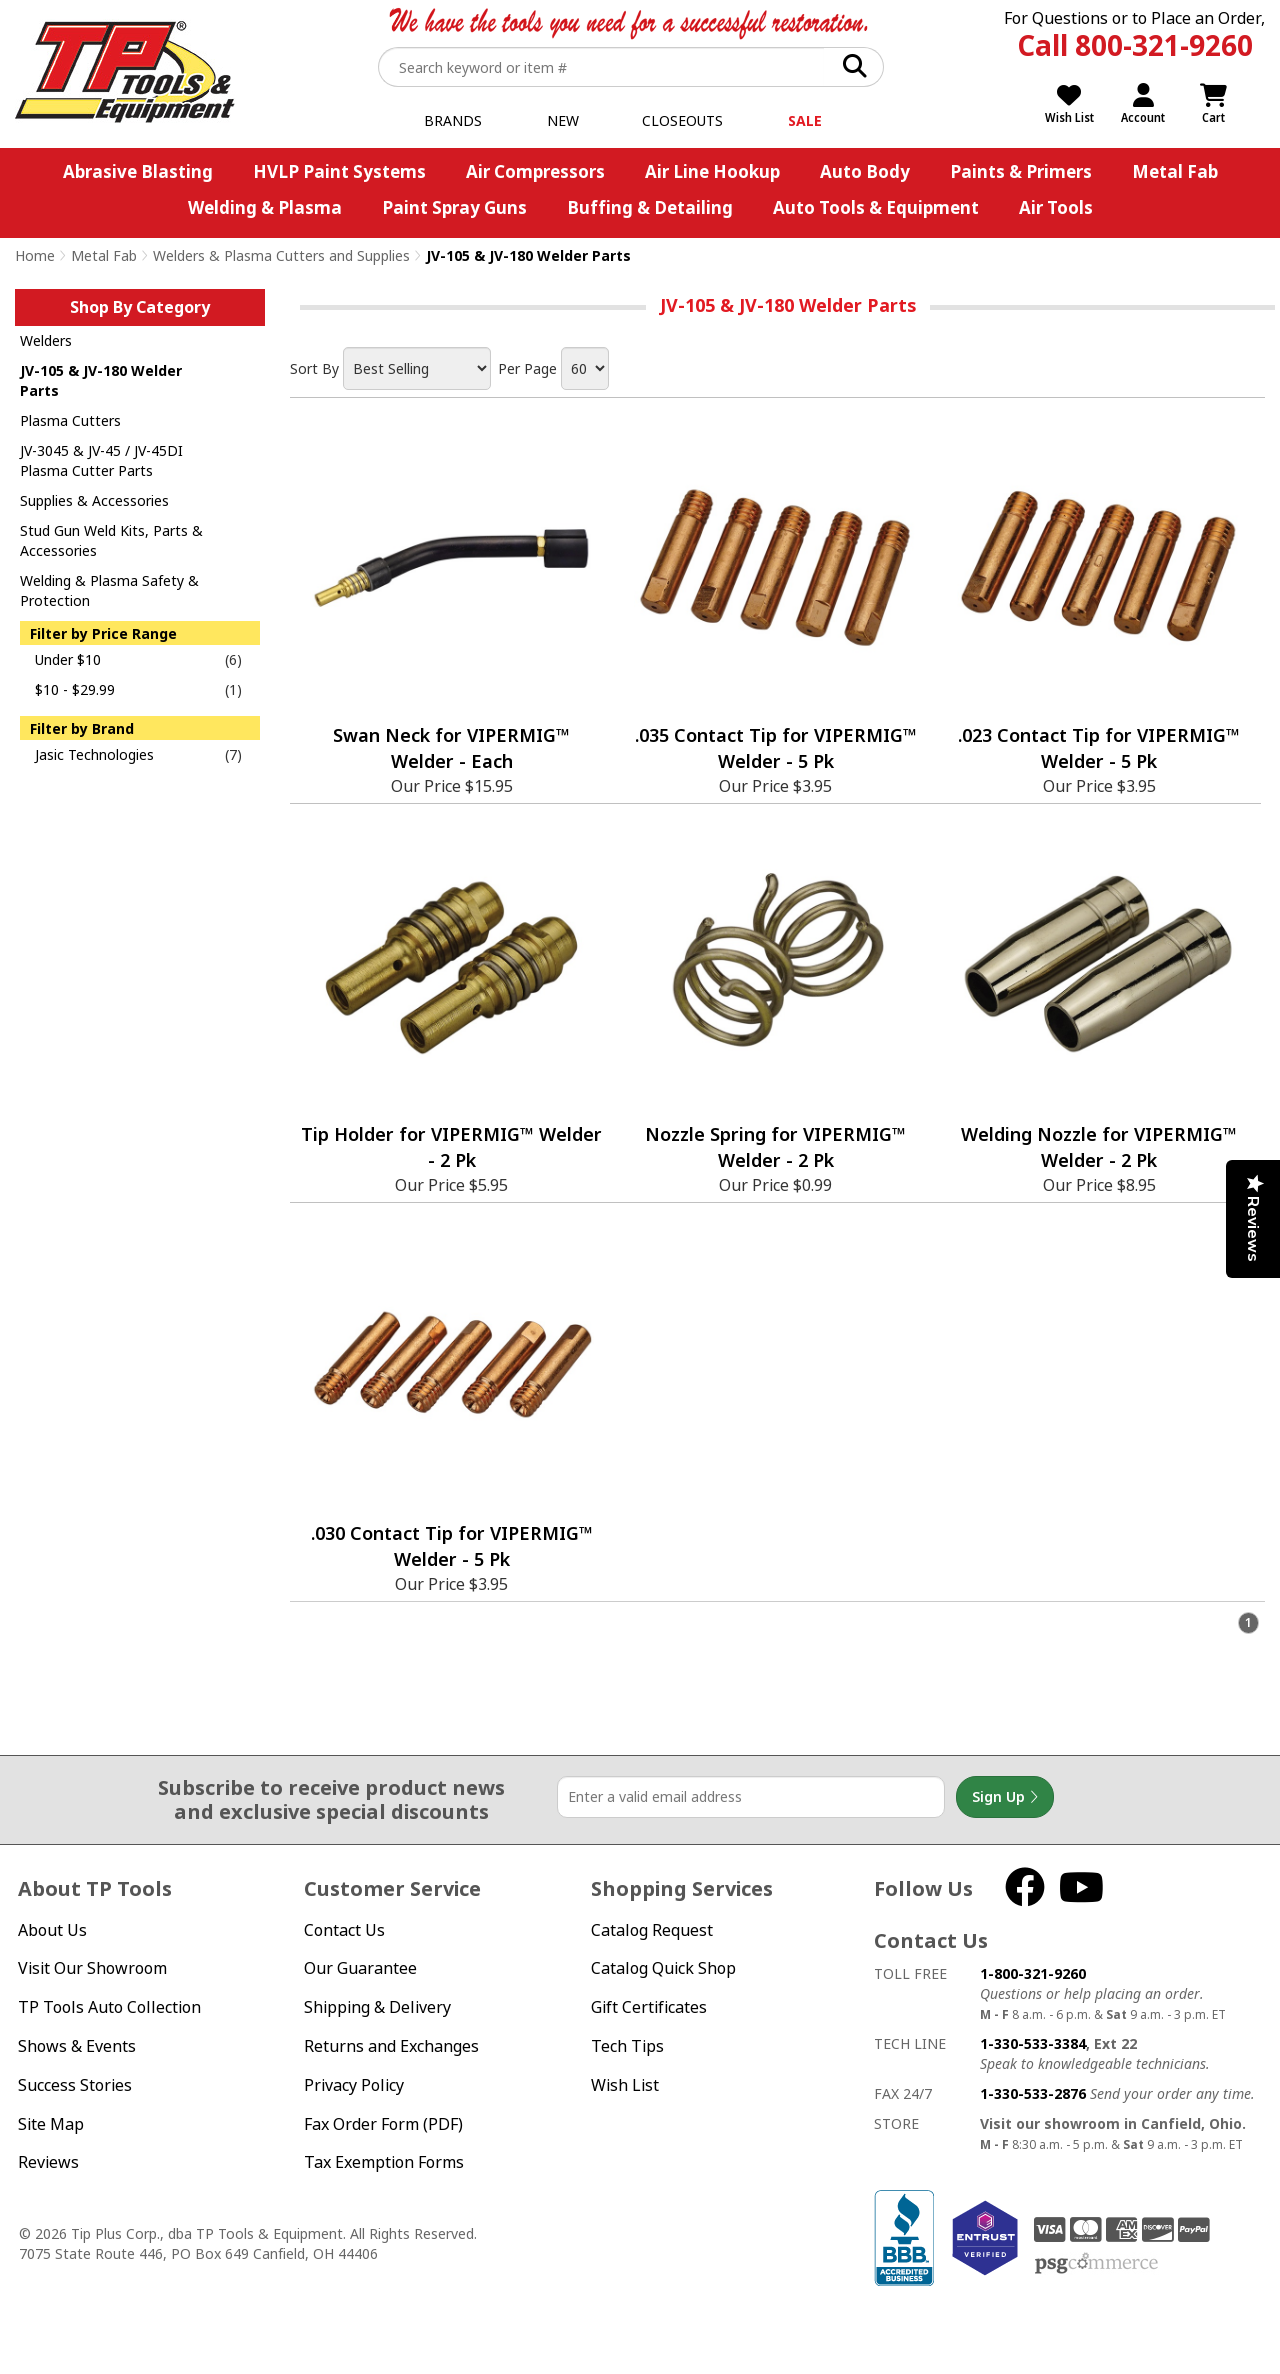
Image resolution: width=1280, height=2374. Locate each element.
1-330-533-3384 (1033, 2043)
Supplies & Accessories (94, 500)
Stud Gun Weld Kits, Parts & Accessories (111, 540)
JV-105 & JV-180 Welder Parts (101, 380)
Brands (453, 120)
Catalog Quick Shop (663, 1968)
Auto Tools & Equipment (876, 207)
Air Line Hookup (712, 171)
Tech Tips (627, 2046)
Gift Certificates (649, 2007)
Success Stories (75, 2085)
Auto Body (865, 171)
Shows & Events (77, 2046)
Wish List (625, 2085)
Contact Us (344, 1930)
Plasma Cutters (70, 420)
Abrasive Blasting (138, 171)
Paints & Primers (1021, 171)
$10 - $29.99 (75, 689)
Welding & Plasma (265, 207)
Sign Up (1005, 1797)
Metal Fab (1175, 171)
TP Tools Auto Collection (109, 2007)
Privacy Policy (354, 2085)
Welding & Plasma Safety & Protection (109, 590)
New (563, 120)
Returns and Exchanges (391, 2046)
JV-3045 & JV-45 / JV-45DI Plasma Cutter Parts (101, 460)
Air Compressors (535, 171)
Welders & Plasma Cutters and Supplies (281, 255)
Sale (805, 120)
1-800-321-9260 (1033, 1973)
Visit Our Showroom (92, 1968)
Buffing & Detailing (650, 207)
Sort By (314, 368)
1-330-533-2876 (1033, 2093)
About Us (52, 1930)
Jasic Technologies (94, 754)
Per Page (527, 368)
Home (35, 255)
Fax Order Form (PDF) (383, 2124)
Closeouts (682, 120)
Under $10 (68, 659)
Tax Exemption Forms (384, 2162)
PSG (1096, 2264)
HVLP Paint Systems (339, 171)
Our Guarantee (360, 1968)
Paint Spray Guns (454, 207)
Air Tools (1056, 207)
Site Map (51, 2124)
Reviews (48, 2162)
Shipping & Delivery (377, 2007)
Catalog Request (652, 1930)
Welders (46, 340)
